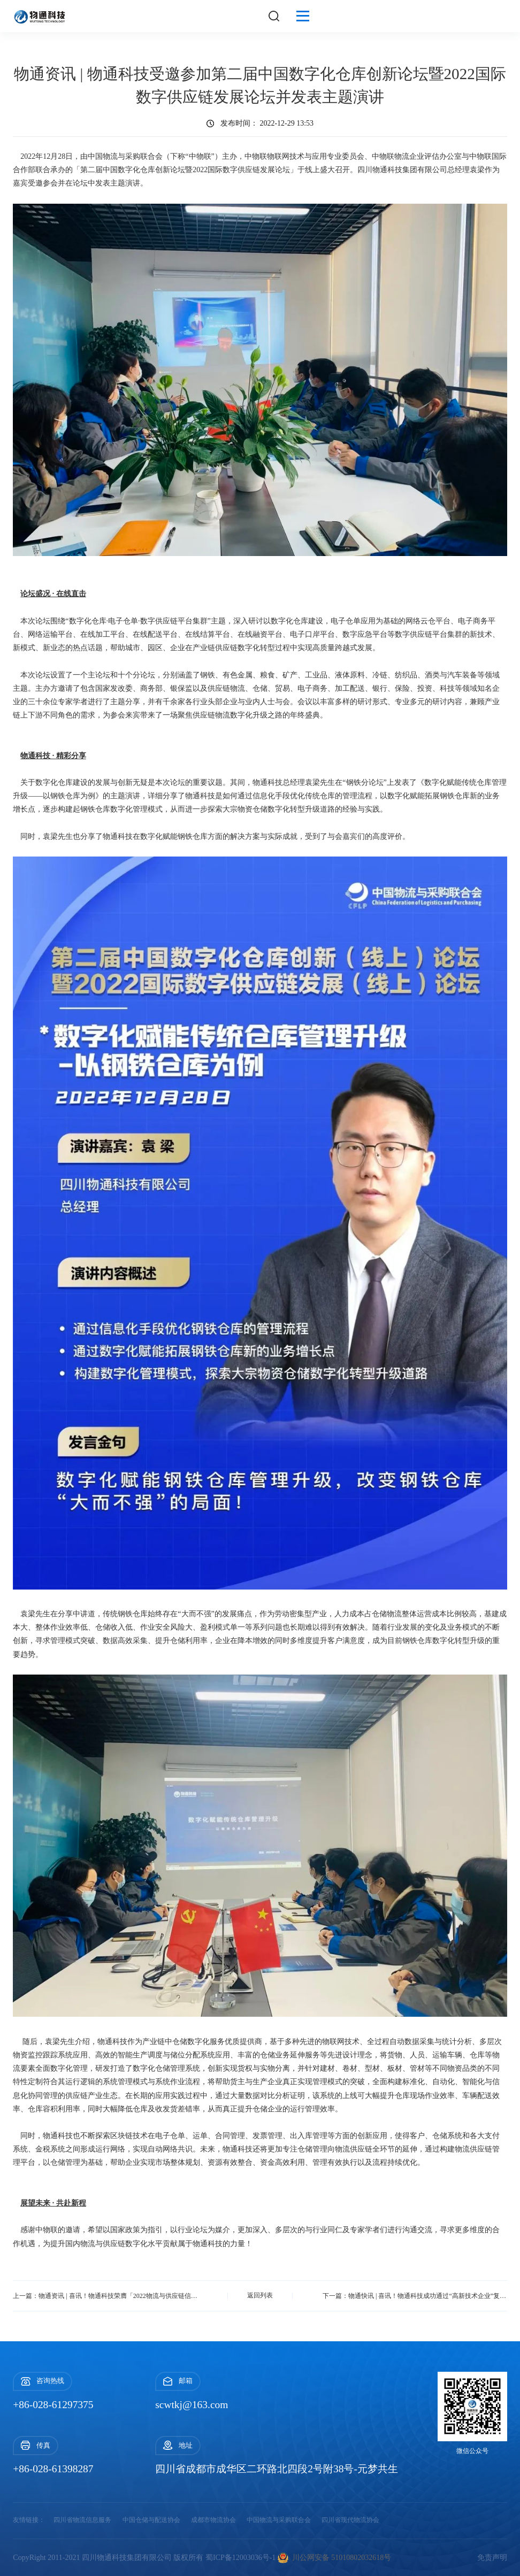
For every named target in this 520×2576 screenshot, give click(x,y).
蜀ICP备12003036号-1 (240, 2558)
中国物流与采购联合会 (279, 2520)
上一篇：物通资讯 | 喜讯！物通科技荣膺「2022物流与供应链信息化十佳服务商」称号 (104, 2295)
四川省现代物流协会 (350, 2520)
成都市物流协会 (213, 2520)
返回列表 (260, 2295)
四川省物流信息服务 (82, 2520)
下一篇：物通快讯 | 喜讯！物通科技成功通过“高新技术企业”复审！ (416, 2295)
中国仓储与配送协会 (151, 2520)
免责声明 (492, 2558)
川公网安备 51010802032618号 (335, 2557)
